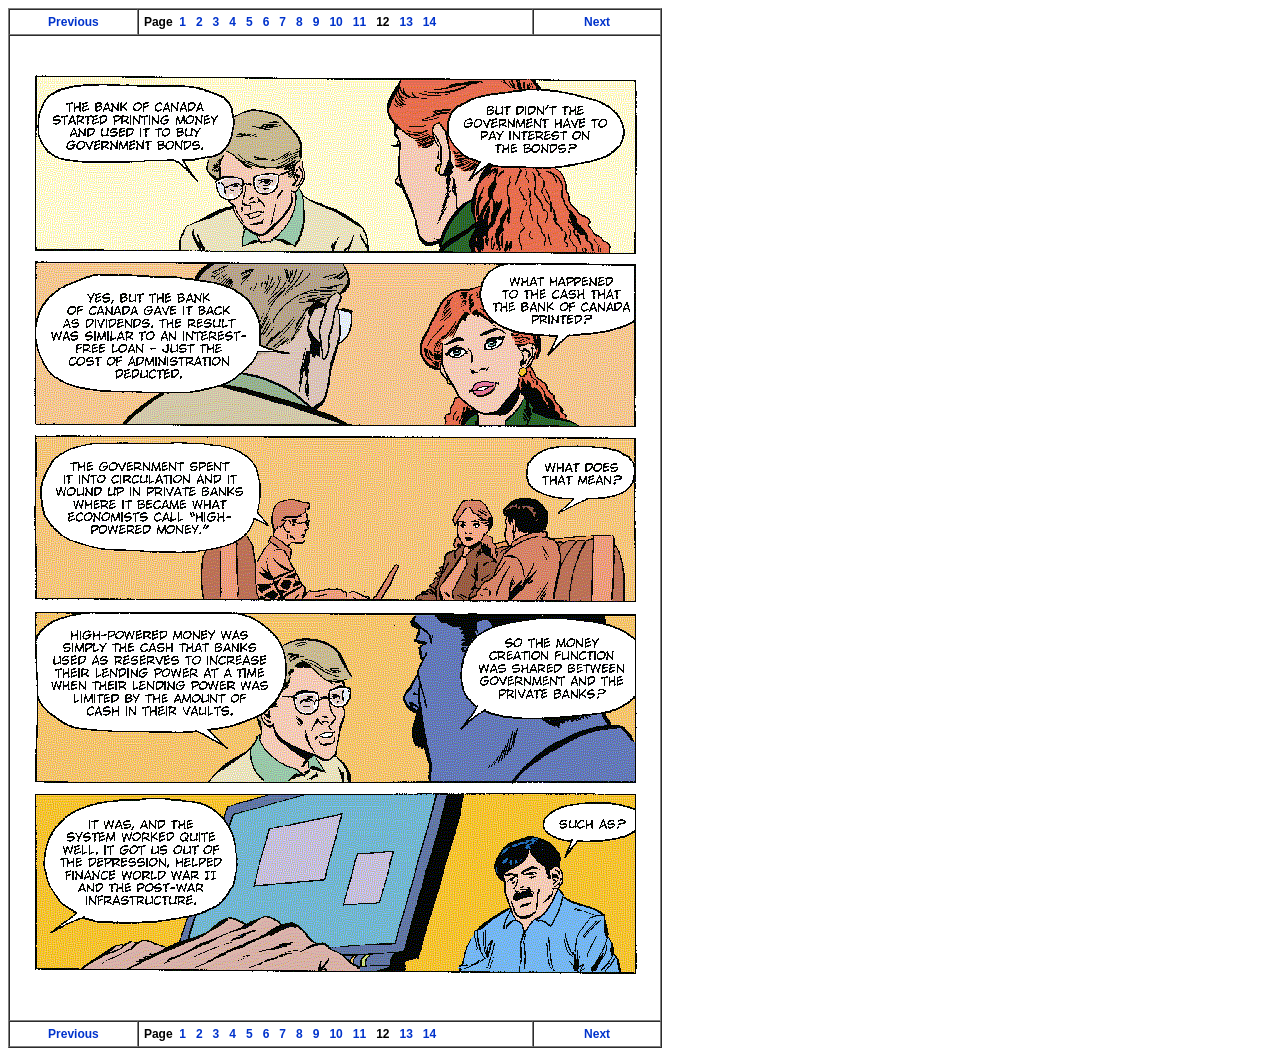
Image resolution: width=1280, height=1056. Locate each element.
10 (336, 22)
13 (406, 22)
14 (430, 22)
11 (359, 22)
